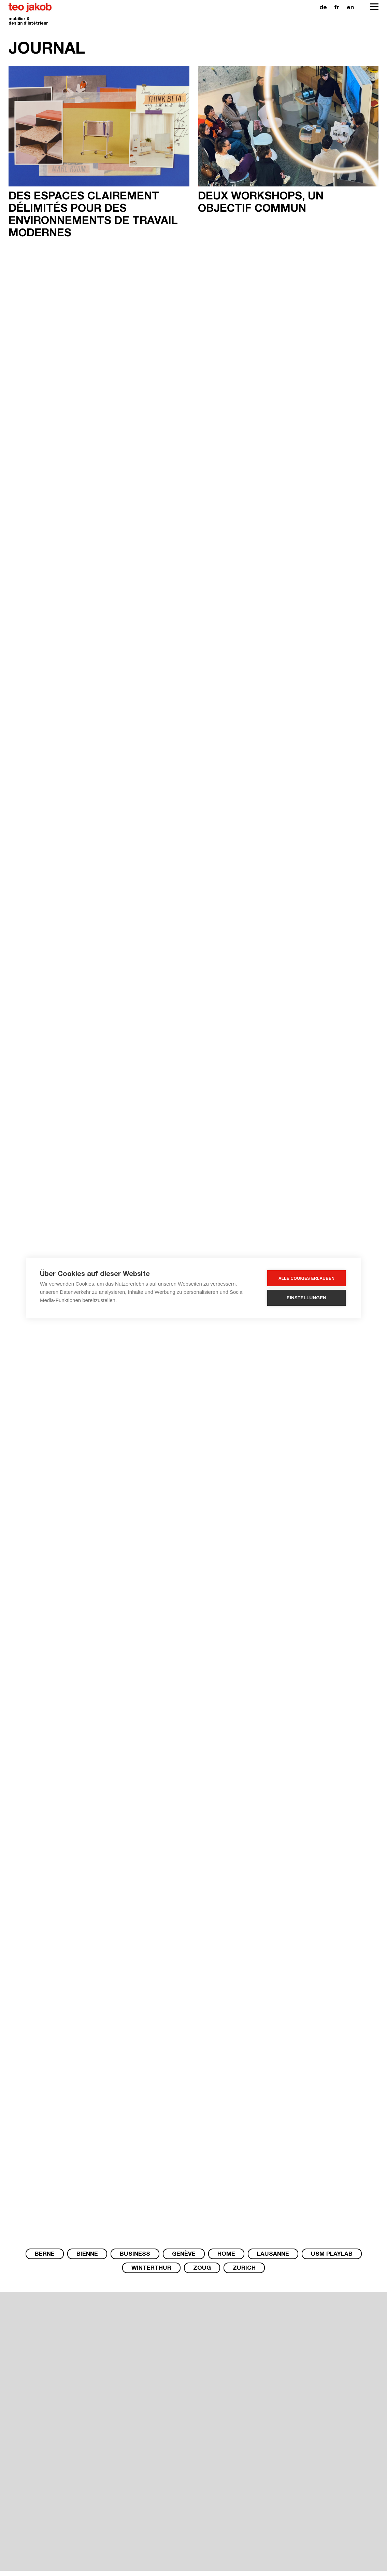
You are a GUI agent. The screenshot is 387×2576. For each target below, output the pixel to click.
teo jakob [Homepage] (30, 7)
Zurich (244, 2268)
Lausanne (273, 2254)
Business (135, 2254)
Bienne (87, 2254)
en (350, 8)
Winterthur (151, 2268)
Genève (184, 2254)
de (323, 8)
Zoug (202, 2268)
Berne (45, 2254)
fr (336, 8)
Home (226, 2254)
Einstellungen (307, 1297)
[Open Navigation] (374, 6)
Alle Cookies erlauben (306, 1278)
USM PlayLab (332, 2254)
